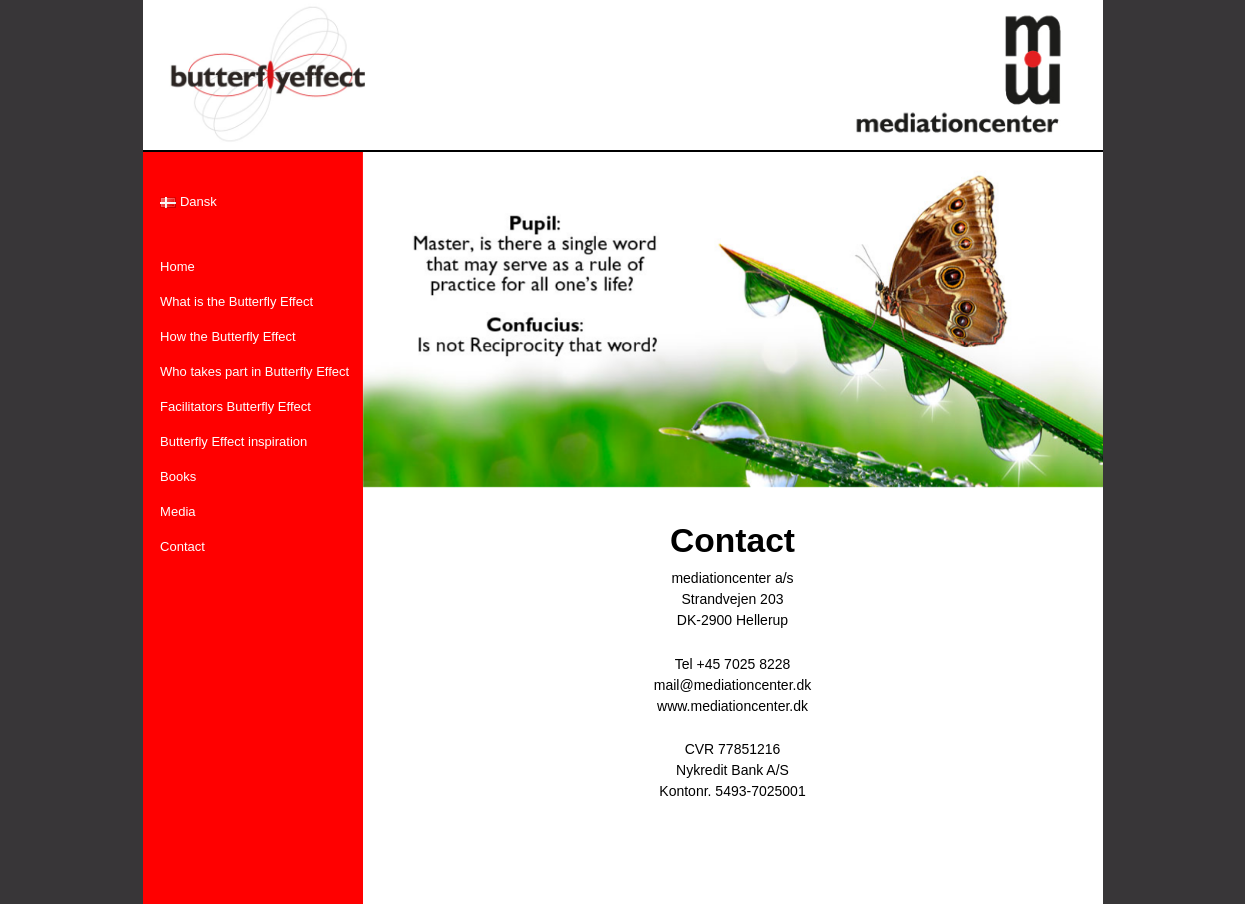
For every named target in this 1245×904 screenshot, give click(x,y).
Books (178, 476)
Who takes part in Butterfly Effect (254, 371)
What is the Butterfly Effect (236, 301)
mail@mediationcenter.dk (732, 685)
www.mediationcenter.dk (732, 706)
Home (177, 266)
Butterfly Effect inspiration (233, 441)
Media (177, 511)
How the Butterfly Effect (228, 336)
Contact (182, 546)
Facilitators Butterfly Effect (235, 406)
